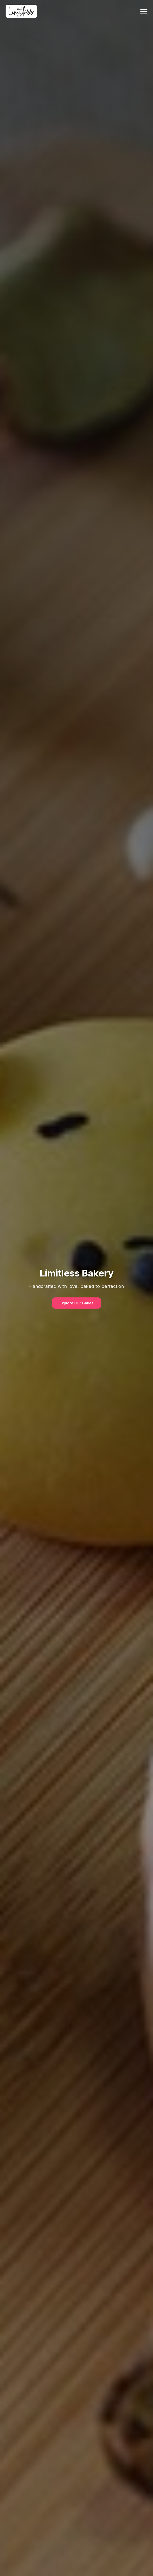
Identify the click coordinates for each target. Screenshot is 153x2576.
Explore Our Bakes (77, 1303)
